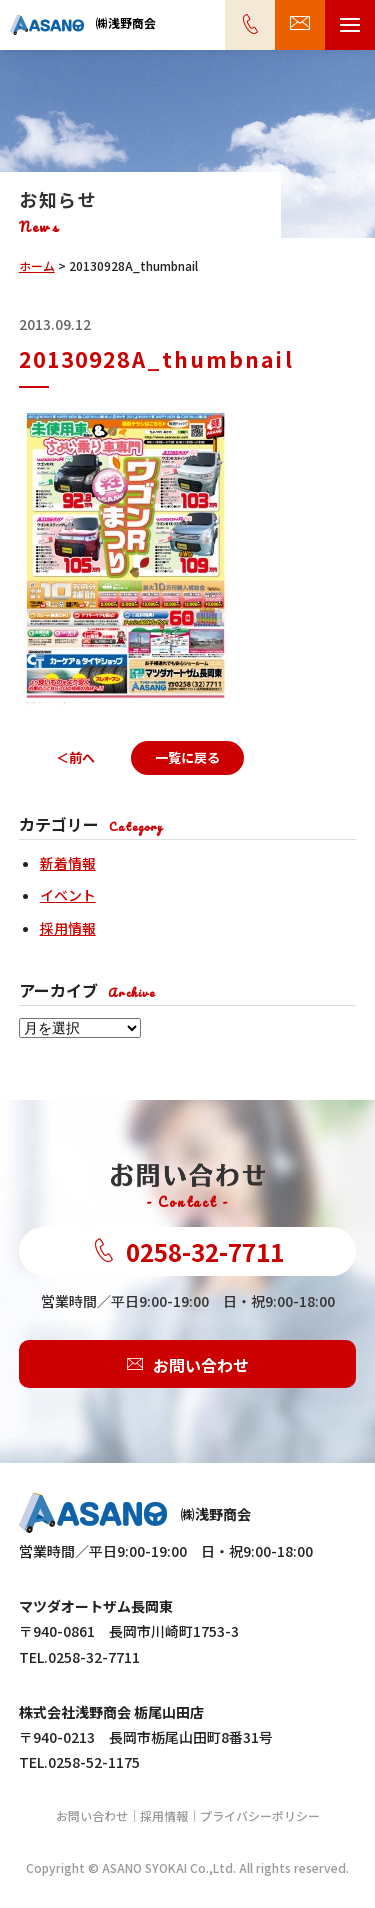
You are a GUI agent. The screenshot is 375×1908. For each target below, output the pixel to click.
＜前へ (75, 757)
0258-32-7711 (188, 1251)
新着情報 (68, 863)
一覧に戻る (187, 757)
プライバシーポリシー (260, 1815)
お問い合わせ (188, 1364)
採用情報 (68, 928)
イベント (68, 895)
